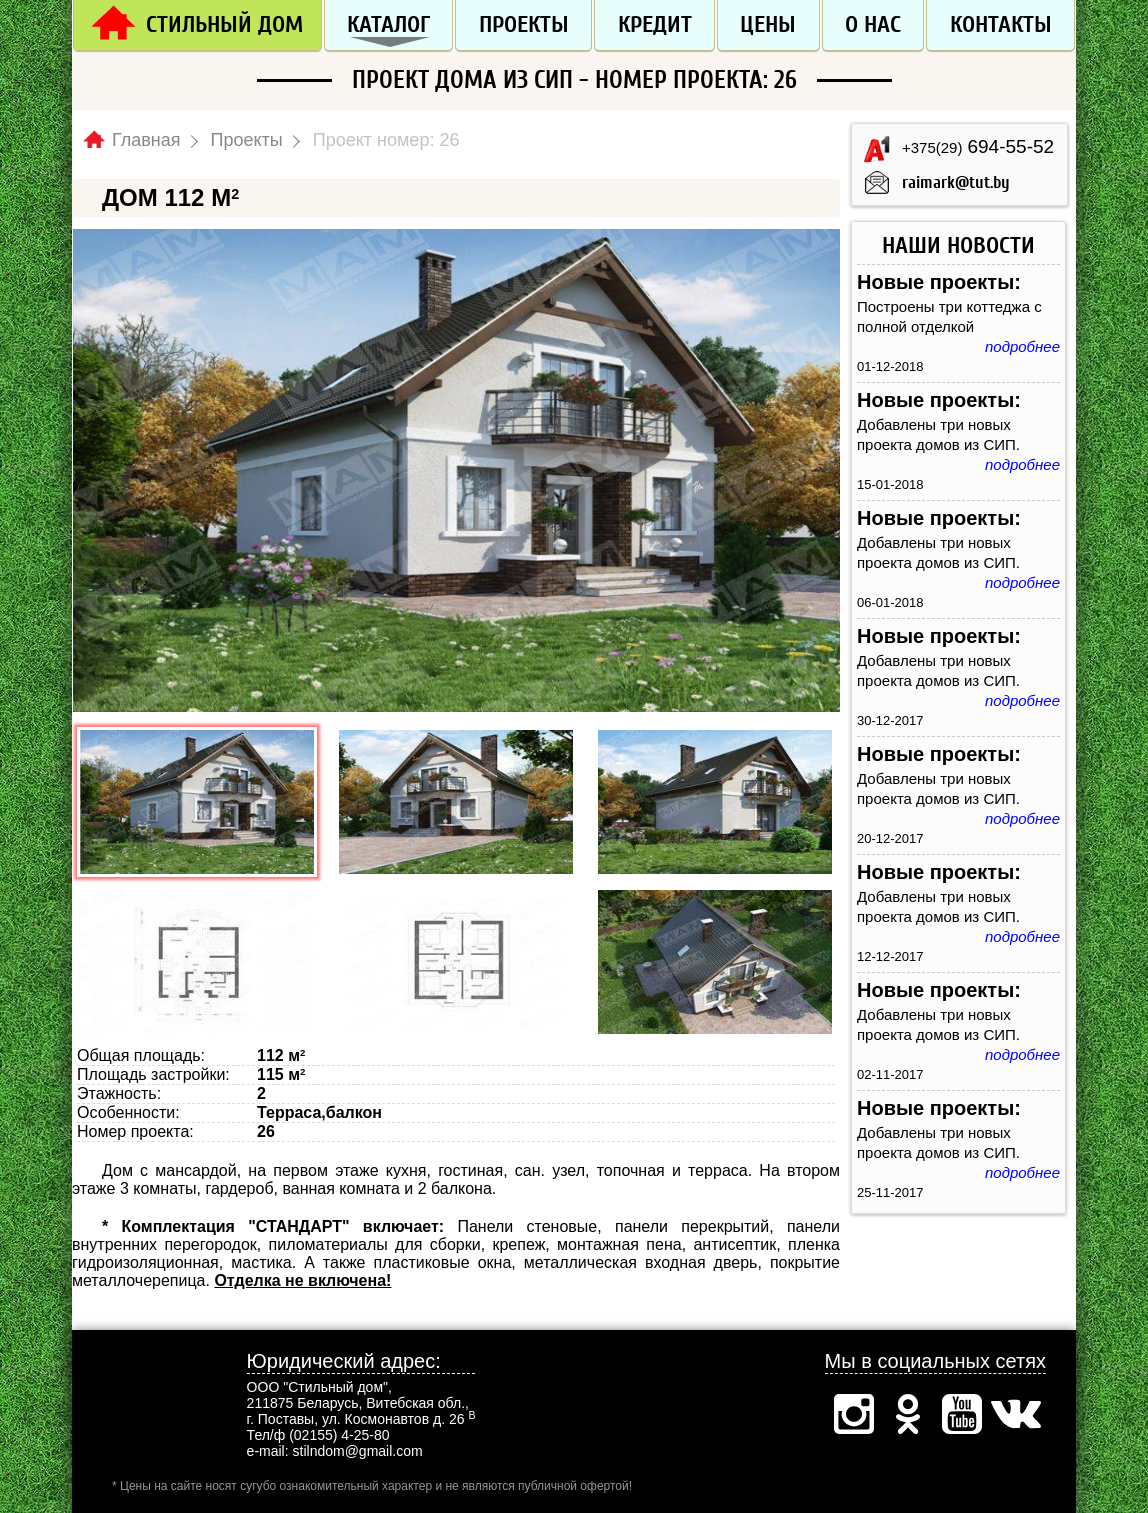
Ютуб (962, 1414)
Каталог (388, 24)
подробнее (1022, 346)
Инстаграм (854, 1414)
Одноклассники (908, 1414)
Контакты (1001, 24)
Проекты (524, 24)
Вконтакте (1016, 1414)
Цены (768, 24)
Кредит (655, 24)
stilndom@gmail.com (358, 1451)
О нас (873, 24)
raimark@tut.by (956, 182)
